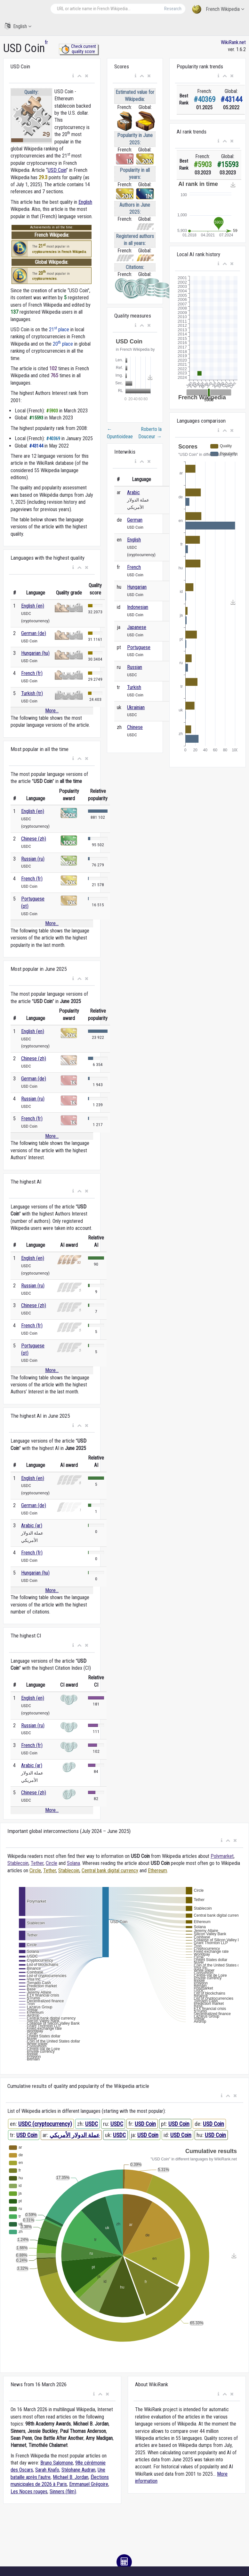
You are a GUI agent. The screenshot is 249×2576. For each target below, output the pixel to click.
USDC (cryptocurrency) (45, 2123)
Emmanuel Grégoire (88, 2484)
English (18, 26)
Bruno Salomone (56, 2463)
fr (46, 42)
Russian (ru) (32, 859)
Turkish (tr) (32, 693)
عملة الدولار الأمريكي (75, 2135)
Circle (51, 1863)
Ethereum (157, 1870)
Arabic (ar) (31, 1525)
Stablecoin (17, 1863)
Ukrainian (136, 707)
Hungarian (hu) (35, 653)
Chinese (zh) (33, 839)
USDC (91, 2123)
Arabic (133, 492)
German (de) (33, 633)
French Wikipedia (218, 9)
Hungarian (137, 587)
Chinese (135, 727)
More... (52, 711)
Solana (73, 1863)
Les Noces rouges (29, 2491)
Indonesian (137, 607)
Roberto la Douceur (150, 432)
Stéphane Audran (78, 2470)
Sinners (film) (63, 2491)
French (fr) (32, 673)
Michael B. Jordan (70, 2477)
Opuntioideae (120, 432)
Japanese (136, 627)
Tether (37, 1863)
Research (172, 8)
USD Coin (57, 170)
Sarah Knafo (47, 2470)
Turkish (134, 687)
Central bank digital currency (110, 1870)
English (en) (32, 606)
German (134, 520)
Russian (134, 667)
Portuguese (138, 647)
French (134, 567)
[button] (73, 76)
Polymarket (222, 1856)
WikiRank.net (233, 42)
